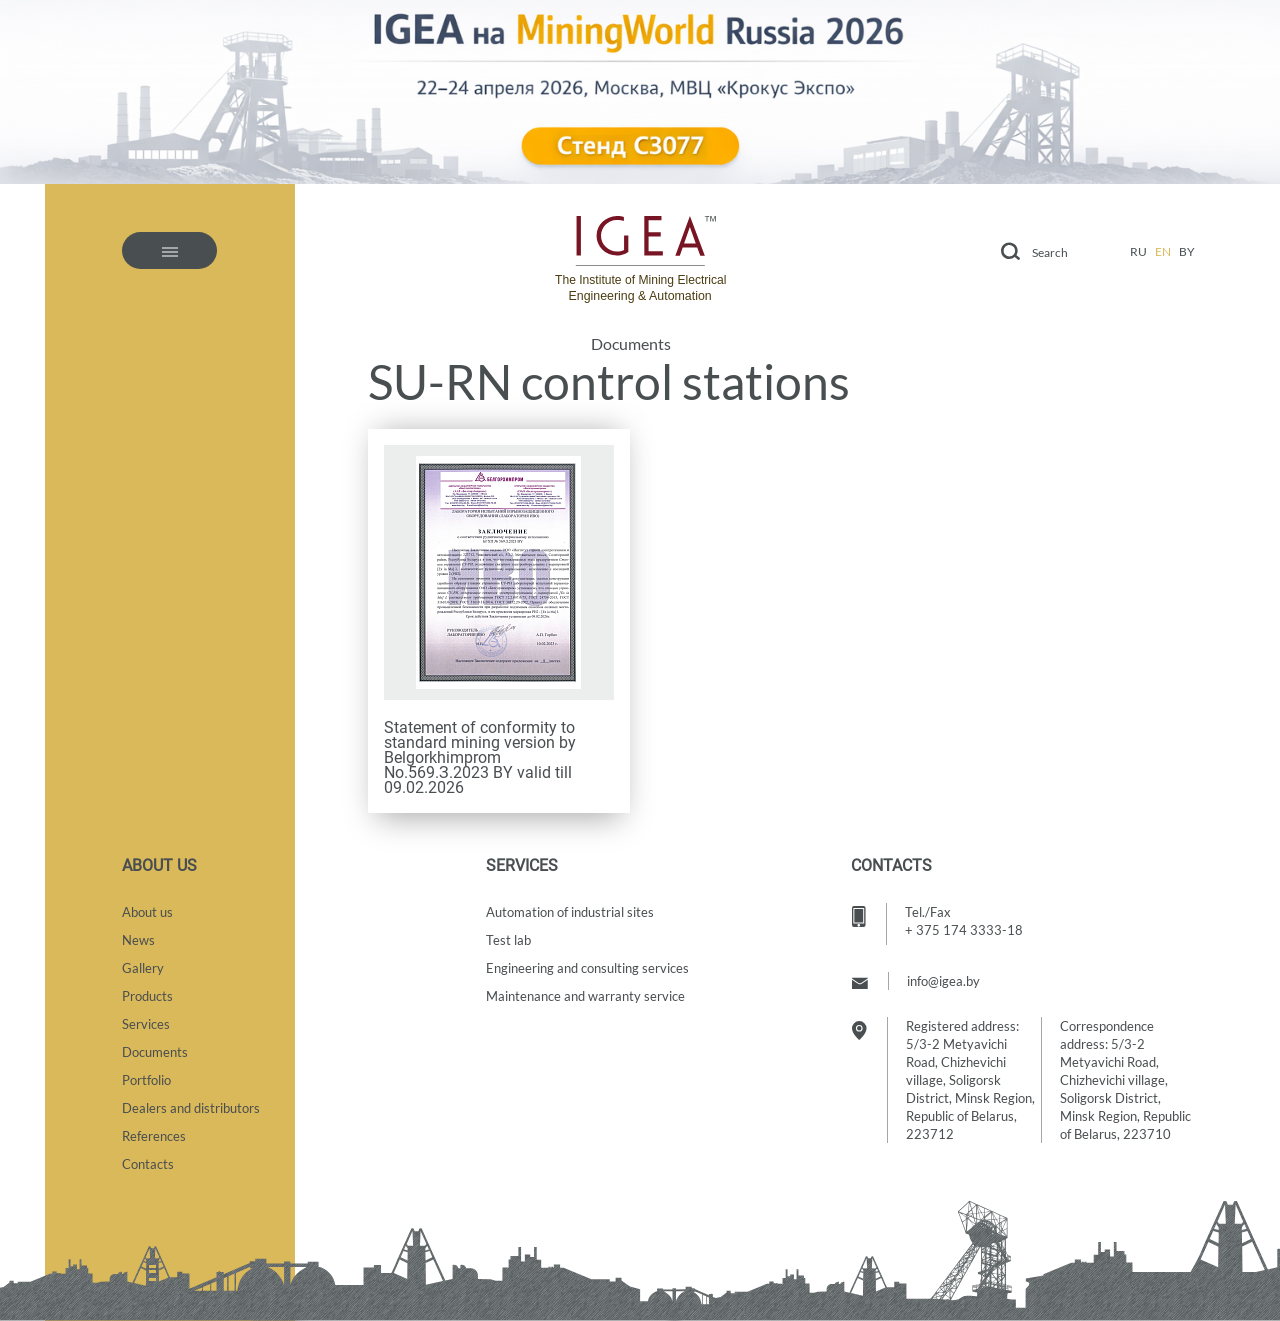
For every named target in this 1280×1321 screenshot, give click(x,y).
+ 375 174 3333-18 (964, 930)
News (138, 940)
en (1163, 251)
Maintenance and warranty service (585, 996)
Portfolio (146, 1080)
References (154, 1136)
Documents (631, 344)
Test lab (508, 940)
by (1187, 251)
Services (146, 1024)
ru (1138, 251)
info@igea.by (943, 981)
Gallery (143, 968)
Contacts (148, 1164)
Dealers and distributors (191, 1108)
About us (147, 912)
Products (147, 996)
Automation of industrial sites (570, 912)
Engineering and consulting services (587, 968)
